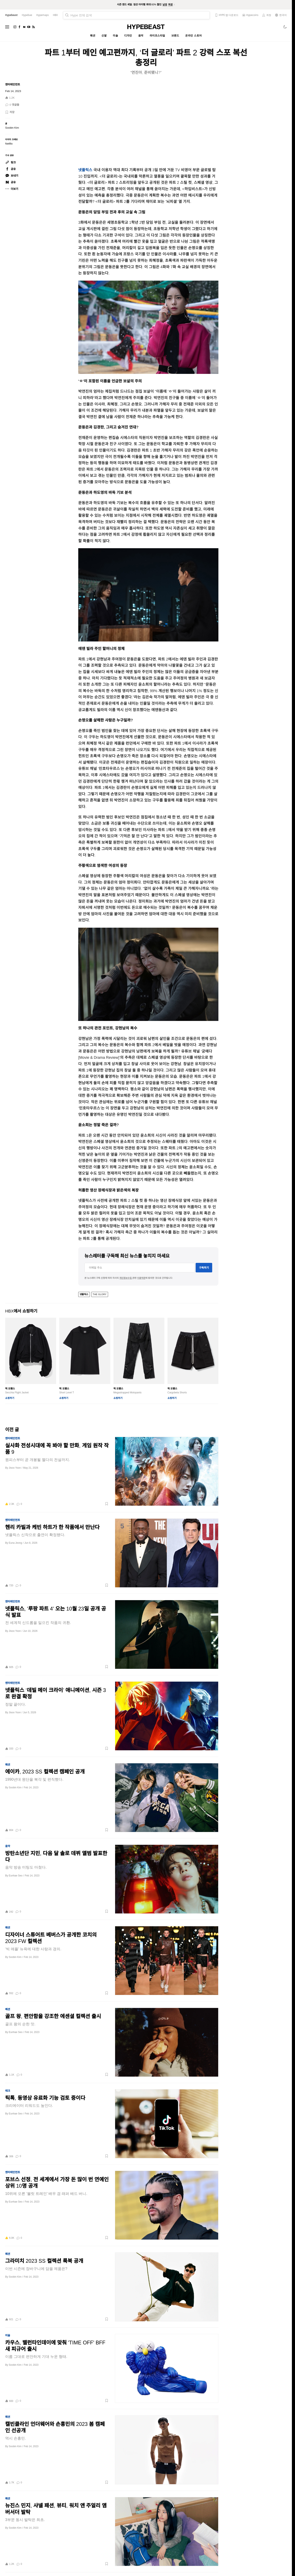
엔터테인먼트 (12, 84)
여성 (170, 4)
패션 (92, 35)
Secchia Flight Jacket (17, 1392)
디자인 (128, 35)
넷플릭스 (85, 170)
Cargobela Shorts (177, 1392)
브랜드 (175, 35)
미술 (115, 35)
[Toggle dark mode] (285, 26)
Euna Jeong (15, 1542)
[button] (9, 112)
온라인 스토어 (193, 35)
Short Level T (66, 1392)
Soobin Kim (12, 127)
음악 (140, 35)
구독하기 (204, 1267)
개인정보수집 (125, 1278)
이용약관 (141, 1278)
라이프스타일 (157, 35)
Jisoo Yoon (15, 1467)
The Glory (100, 1294)
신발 (104, 35)
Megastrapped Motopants (127, 1392)
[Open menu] (7, 27)
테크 (7, 2090)
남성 (165, 4)
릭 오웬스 (10, 1388)
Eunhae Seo (15, 1875)
